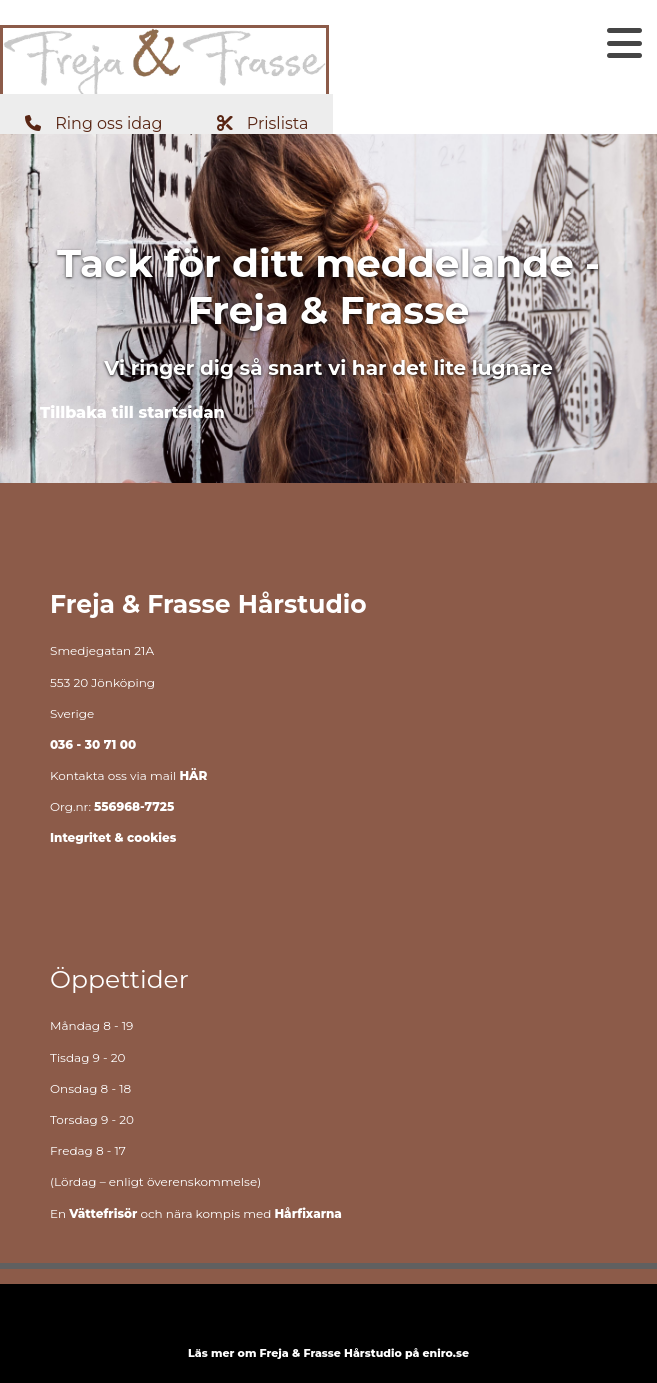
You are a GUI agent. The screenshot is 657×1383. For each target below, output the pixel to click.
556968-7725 (134, 806)
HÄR (193, 775)
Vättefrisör (103, 1213)
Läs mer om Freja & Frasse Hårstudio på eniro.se (328, 1353)
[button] (96, 123)
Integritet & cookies (113, 837)
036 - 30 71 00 (93, 744)
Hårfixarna (307, 1213)
